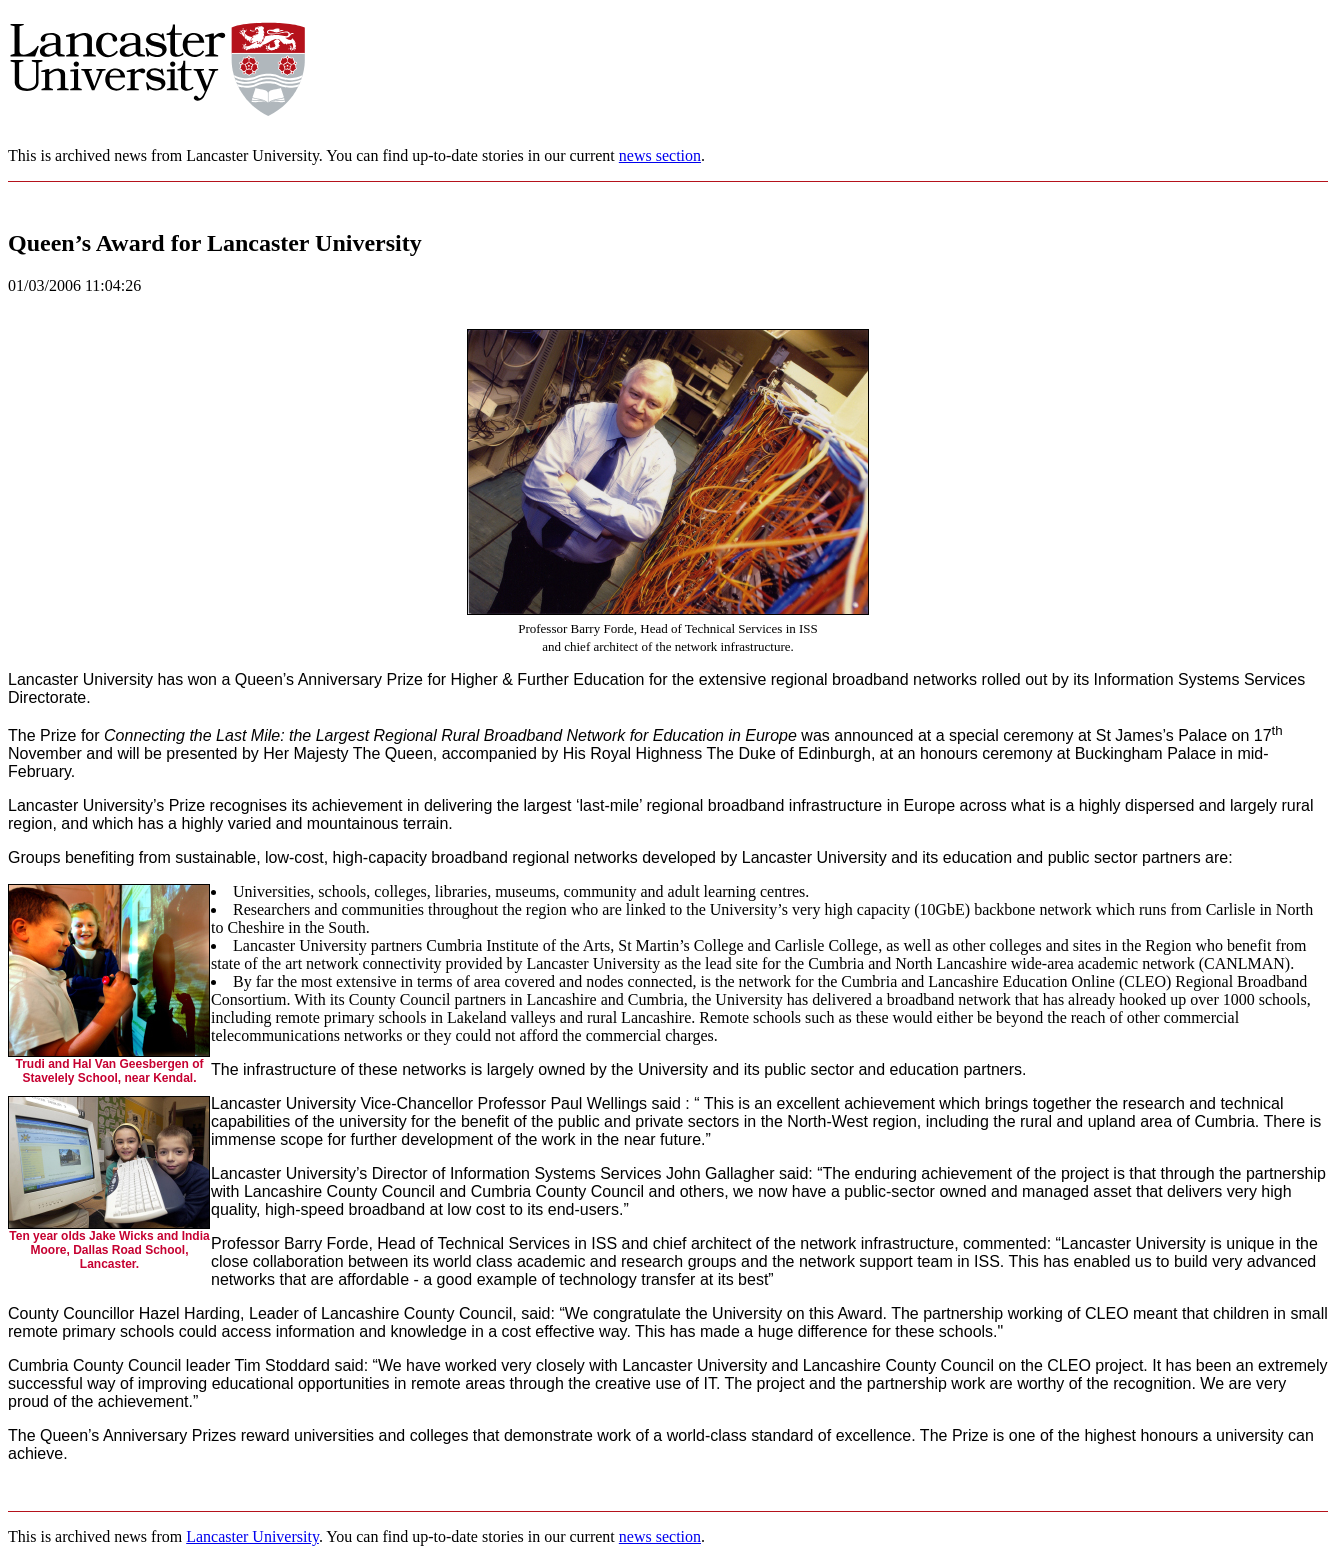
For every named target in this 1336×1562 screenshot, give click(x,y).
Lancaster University (252, 1536)
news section (660, 155)
